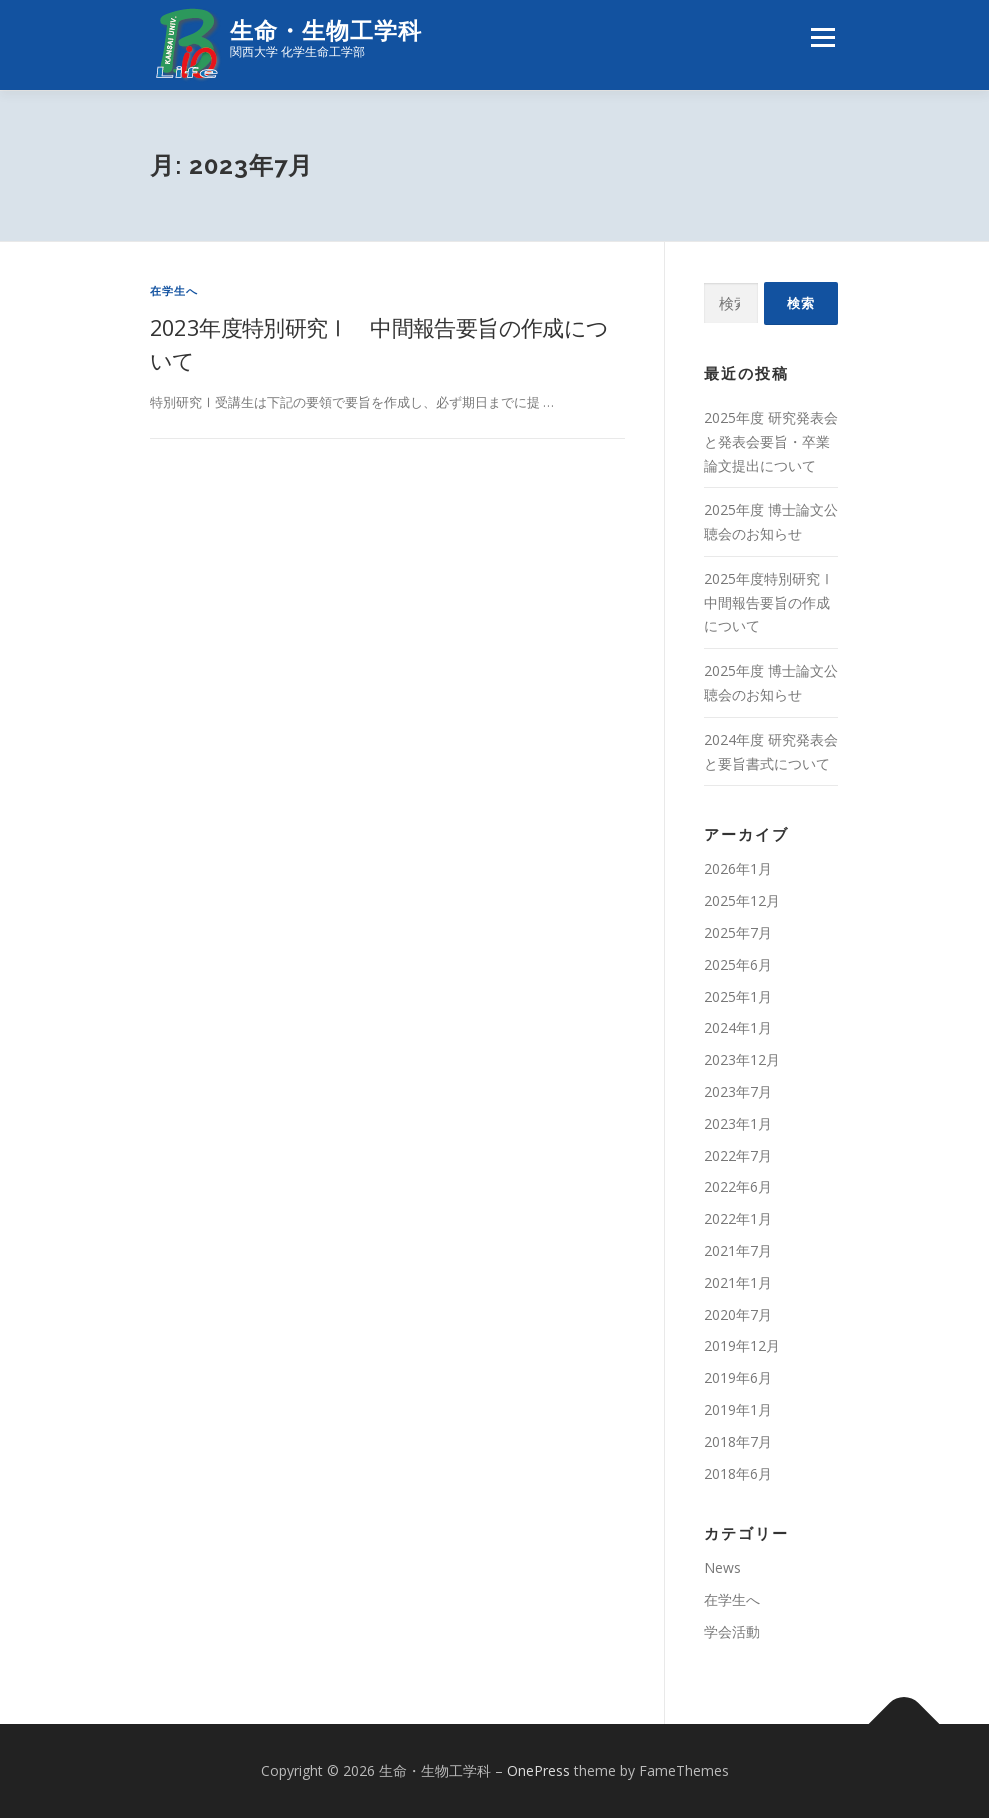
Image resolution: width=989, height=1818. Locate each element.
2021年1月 (738, 1282)
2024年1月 (738, 1028)
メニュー (822, 37)
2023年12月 (742, 1059)
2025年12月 (742, 900)
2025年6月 (738, 964)
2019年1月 (738, 1409)
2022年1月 (738, 1218)
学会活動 (732, 1631)
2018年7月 (738, 1441)
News (722, 1567)
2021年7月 (738, 1250)
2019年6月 (738, 1377)
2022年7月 (738, 1155)
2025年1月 (738, 996)
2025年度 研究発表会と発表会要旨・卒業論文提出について (771, 441)
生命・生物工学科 (326, 30)
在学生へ (174, 290)
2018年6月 (738, 1473)
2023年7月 (738, 1091)
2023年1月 (738, 1123)
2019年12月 (742, 1345)
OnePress (538, 1770)
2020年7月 (738, 1314)
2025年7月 (738, 932)
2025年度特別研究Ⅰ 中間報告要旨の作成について (776, 602)
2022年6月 (738, 1187)
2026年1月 (738, 869)
